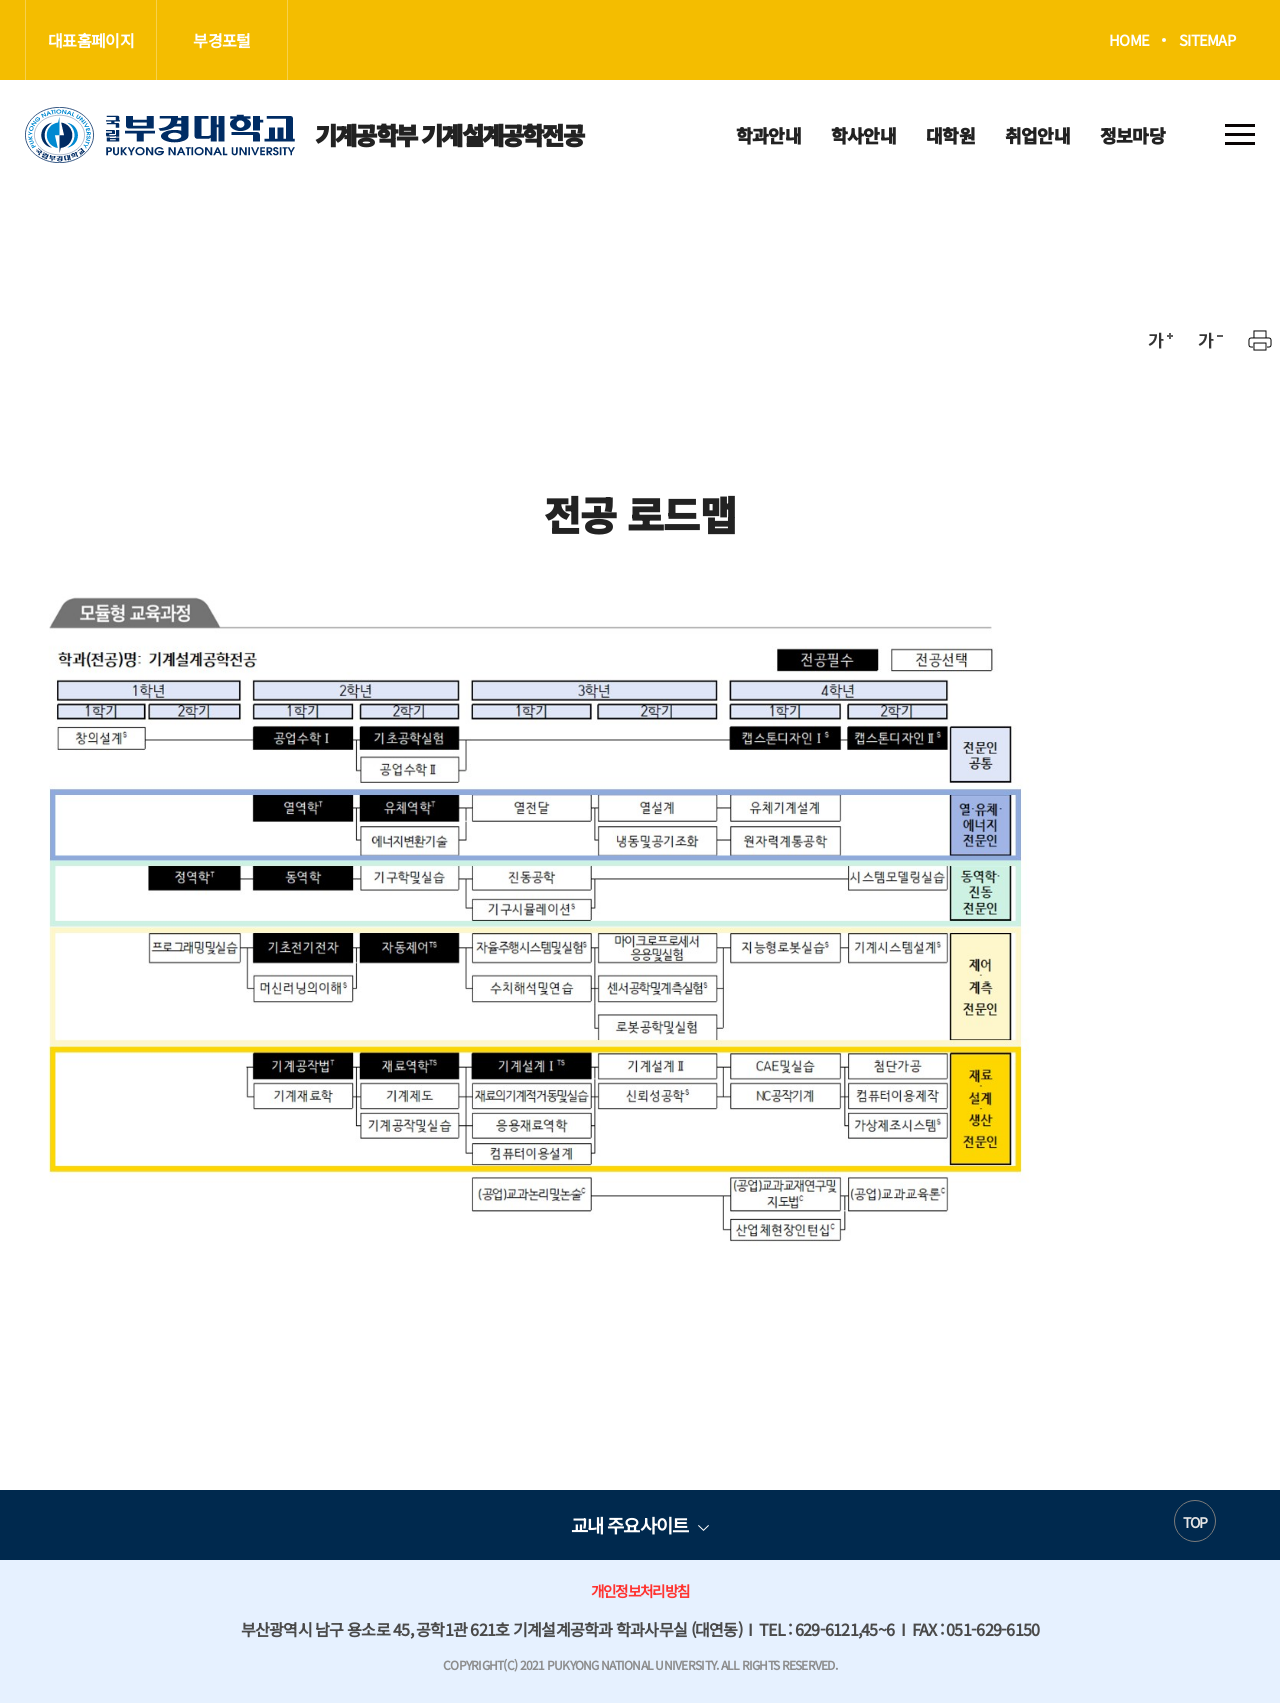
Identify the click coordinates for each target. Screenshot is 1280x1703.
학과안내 (768, 135)
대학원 (950, 135)
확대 (1160, 340)
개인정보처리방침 (640, 1590)
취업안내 (1037, 135)
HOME (1129, 40)
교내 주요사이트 (629, 1524)
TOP (1195, 1522)
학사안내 (863, 135)
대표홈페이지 (91, 40)
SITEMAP (1207, 40)
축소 (1210, 340)
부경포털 (221, 40)
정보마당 (1132, 135)
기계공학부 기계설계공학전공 (304, 135)
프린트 (1260, 340)
